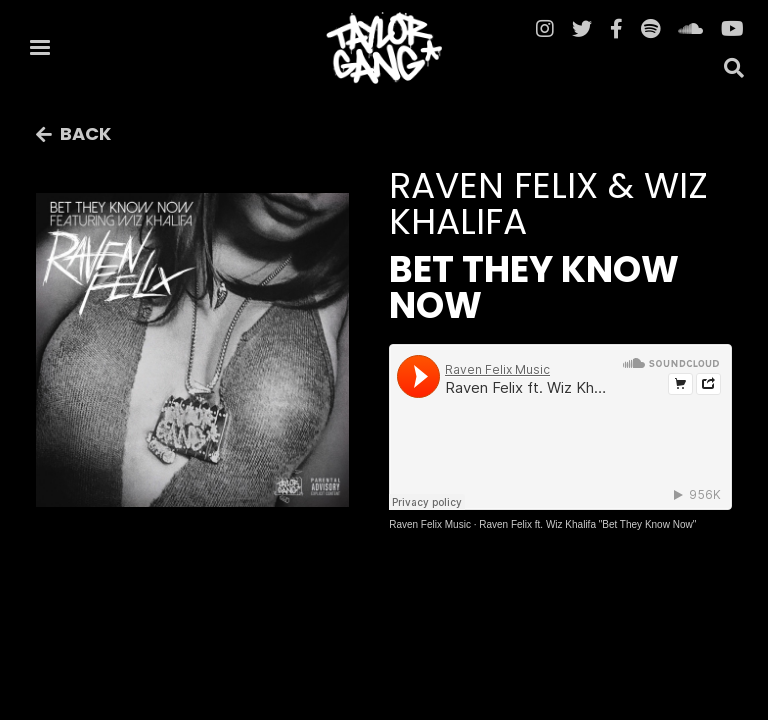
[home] (384, 48)
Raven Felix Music (430, 524)
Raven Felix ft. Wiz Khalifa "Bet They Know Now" (587, 524)
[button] (40, 48)
